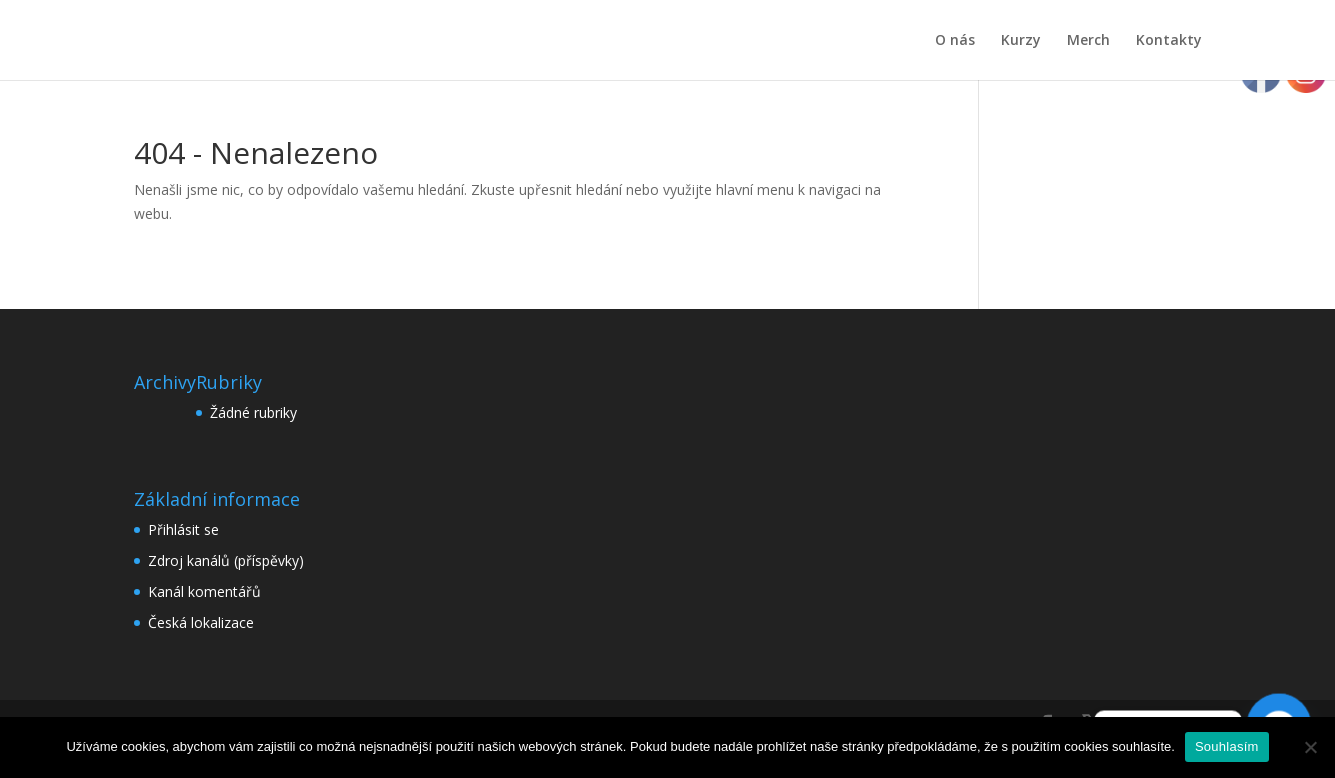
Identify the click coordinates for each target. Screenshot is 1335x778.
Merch (1088, 41)
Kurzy (1021, 41)
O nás (955, 41)
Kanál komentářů (204, 591)
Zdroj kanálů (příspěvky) (226, 560)
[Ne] (1310, 747)
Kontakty (1169, 41)
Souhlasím (1227, 746)
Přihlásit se (183, 529)
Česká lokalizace (201, 622)
